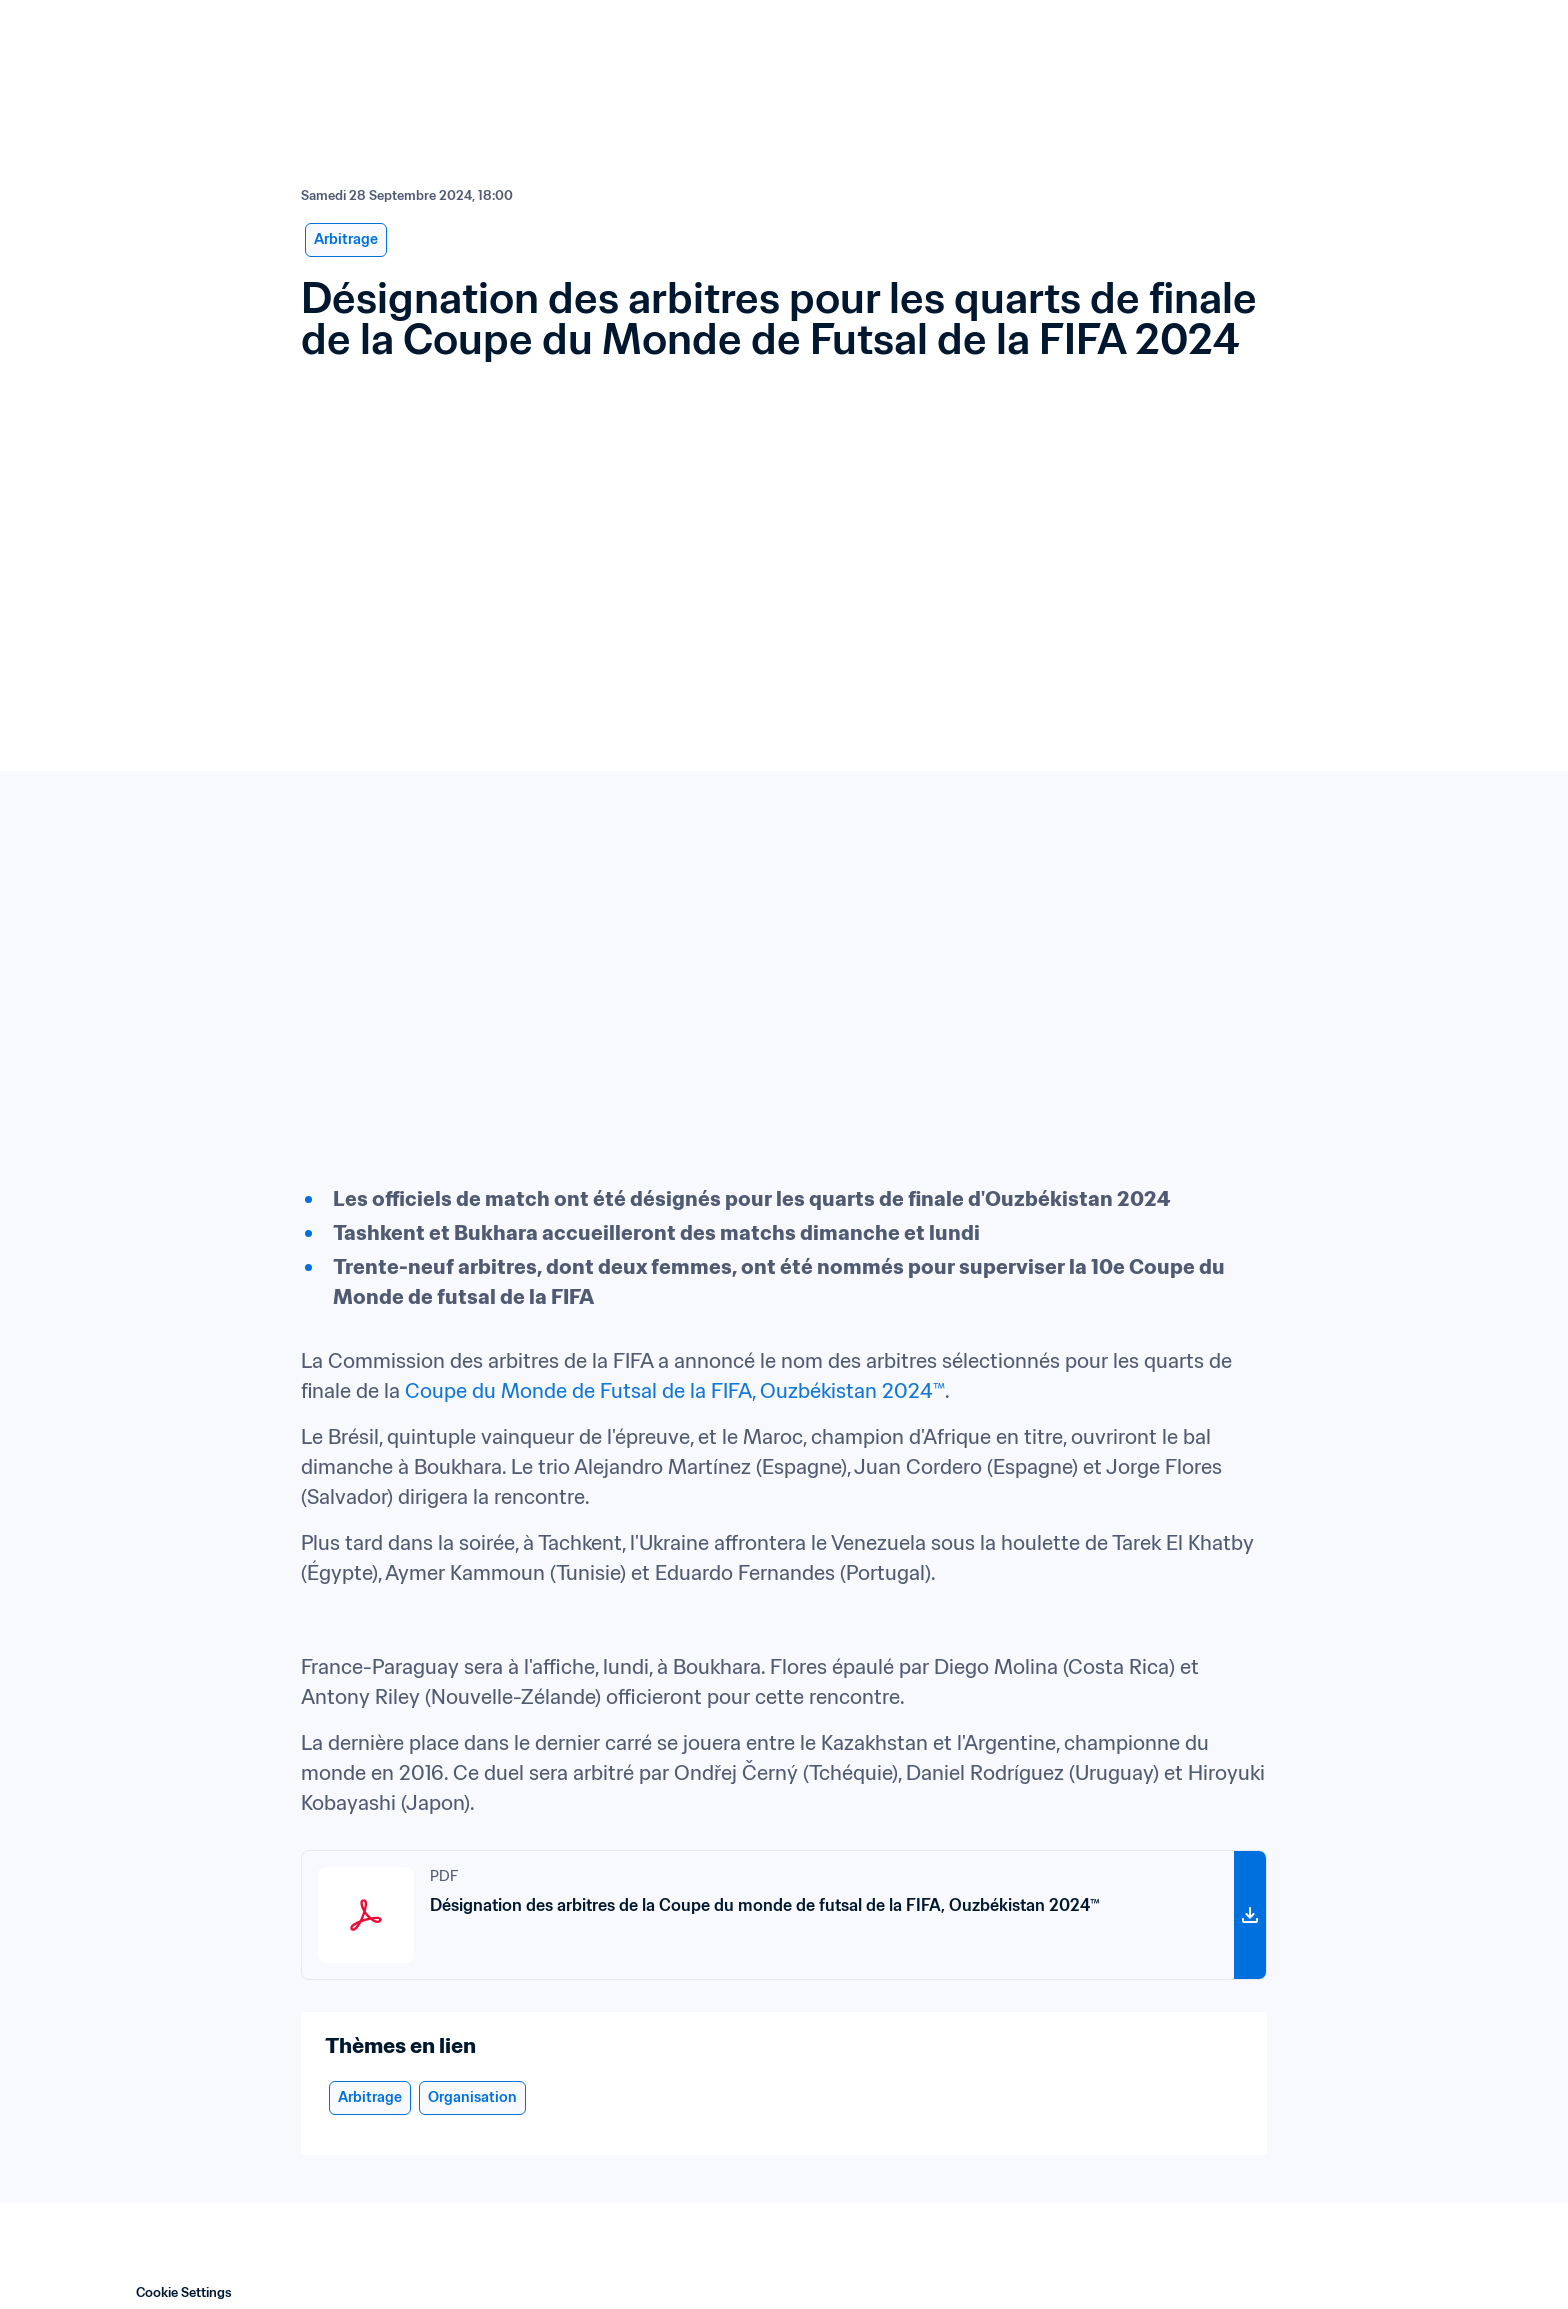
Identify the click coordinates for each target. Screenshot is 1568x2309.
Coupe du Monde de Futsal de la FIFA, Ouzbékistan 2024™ (675, 1391)
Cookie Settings (184, 2292)
